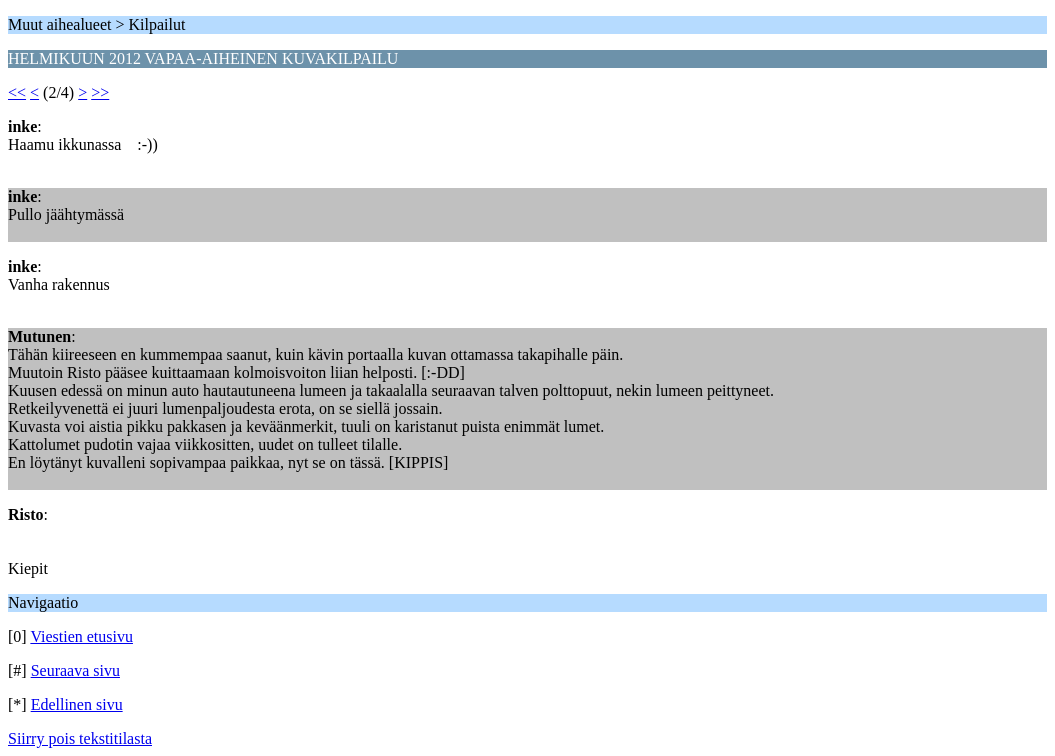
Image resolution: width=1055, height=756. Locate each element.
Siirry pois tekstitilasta (80, 738)
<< (17, 92)
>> (100, 92)
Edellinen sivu (77, 704)
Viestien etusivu (81, 636)
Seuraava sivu (75, 670)
